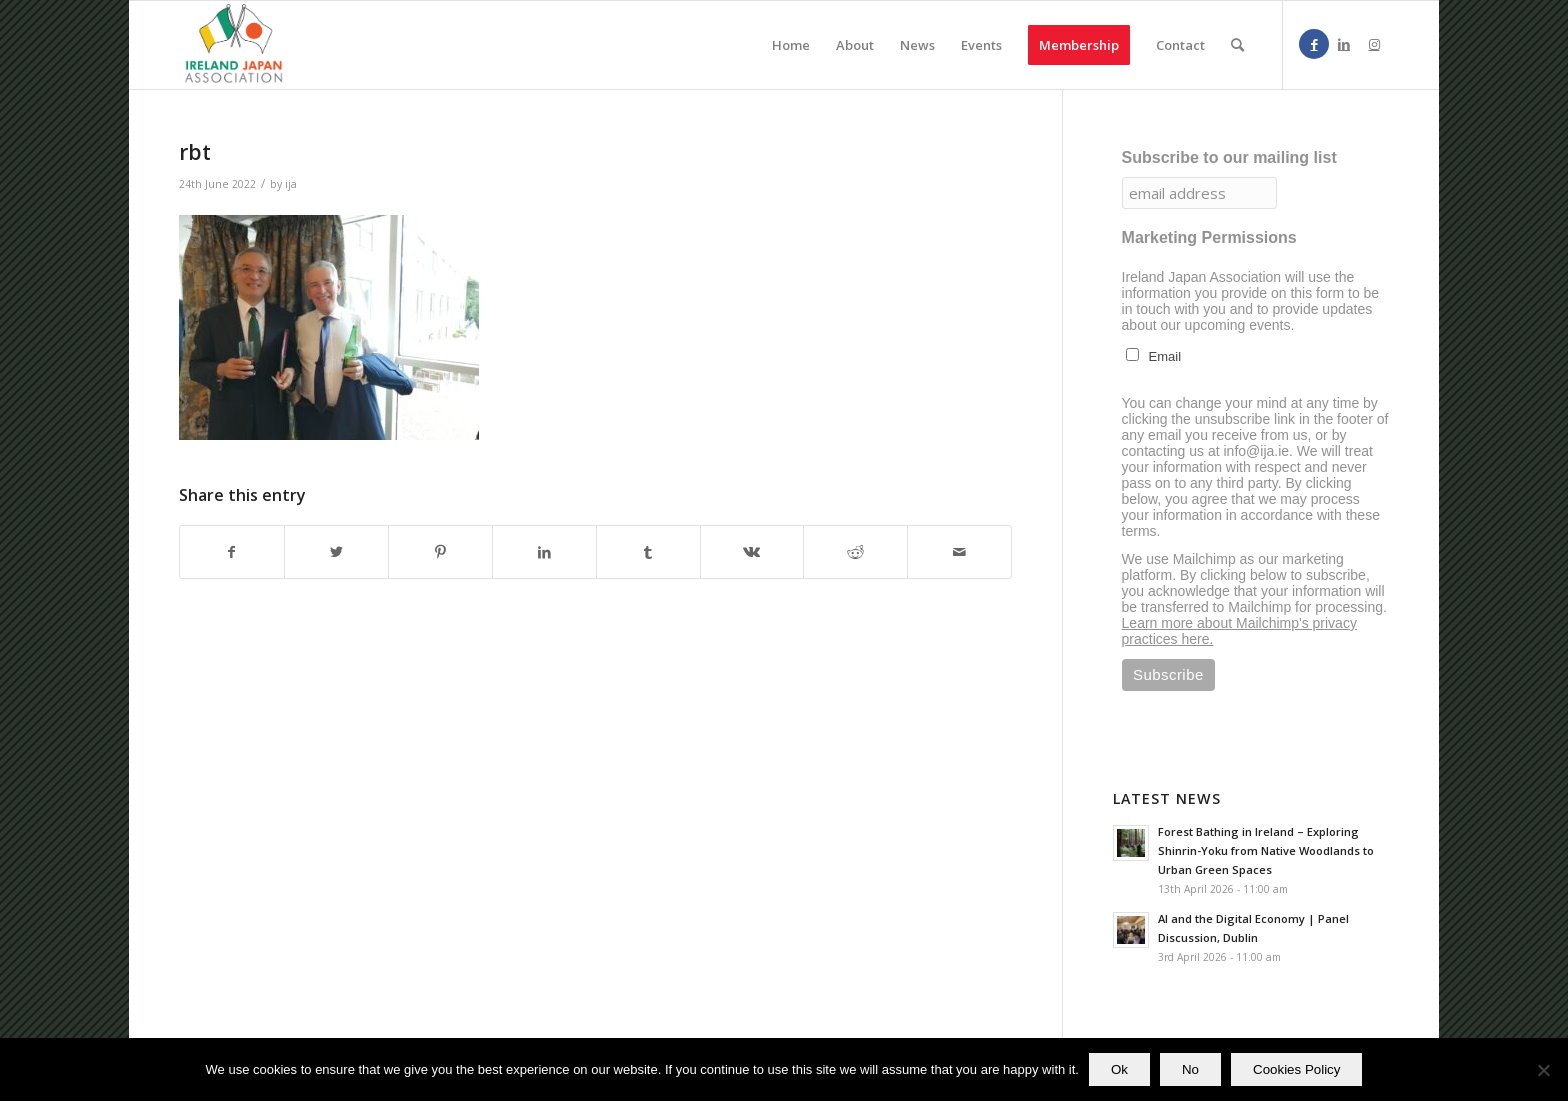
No (1190, 1069)
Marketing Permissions (1209, 237)
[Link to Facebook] (1314, 44)
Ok (1119, 1069)
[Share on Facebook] (232, 552)
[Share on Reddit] (855, 552)
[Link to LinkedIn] (1344, 44)
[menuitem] (791, 45)
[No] (1543, 1070)
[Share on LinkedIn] (544, 552)
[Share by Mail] (959, 552)
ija (291, 184)
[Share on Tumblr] (648, 552)
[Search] (1237, 45)
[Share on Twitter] (336, 552)
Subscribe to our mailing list (1229, 157)
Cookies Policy (1296, 1069)
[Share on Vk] (752, 552)
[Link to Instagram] (1374, 44)
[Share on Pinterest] (440, 552)
